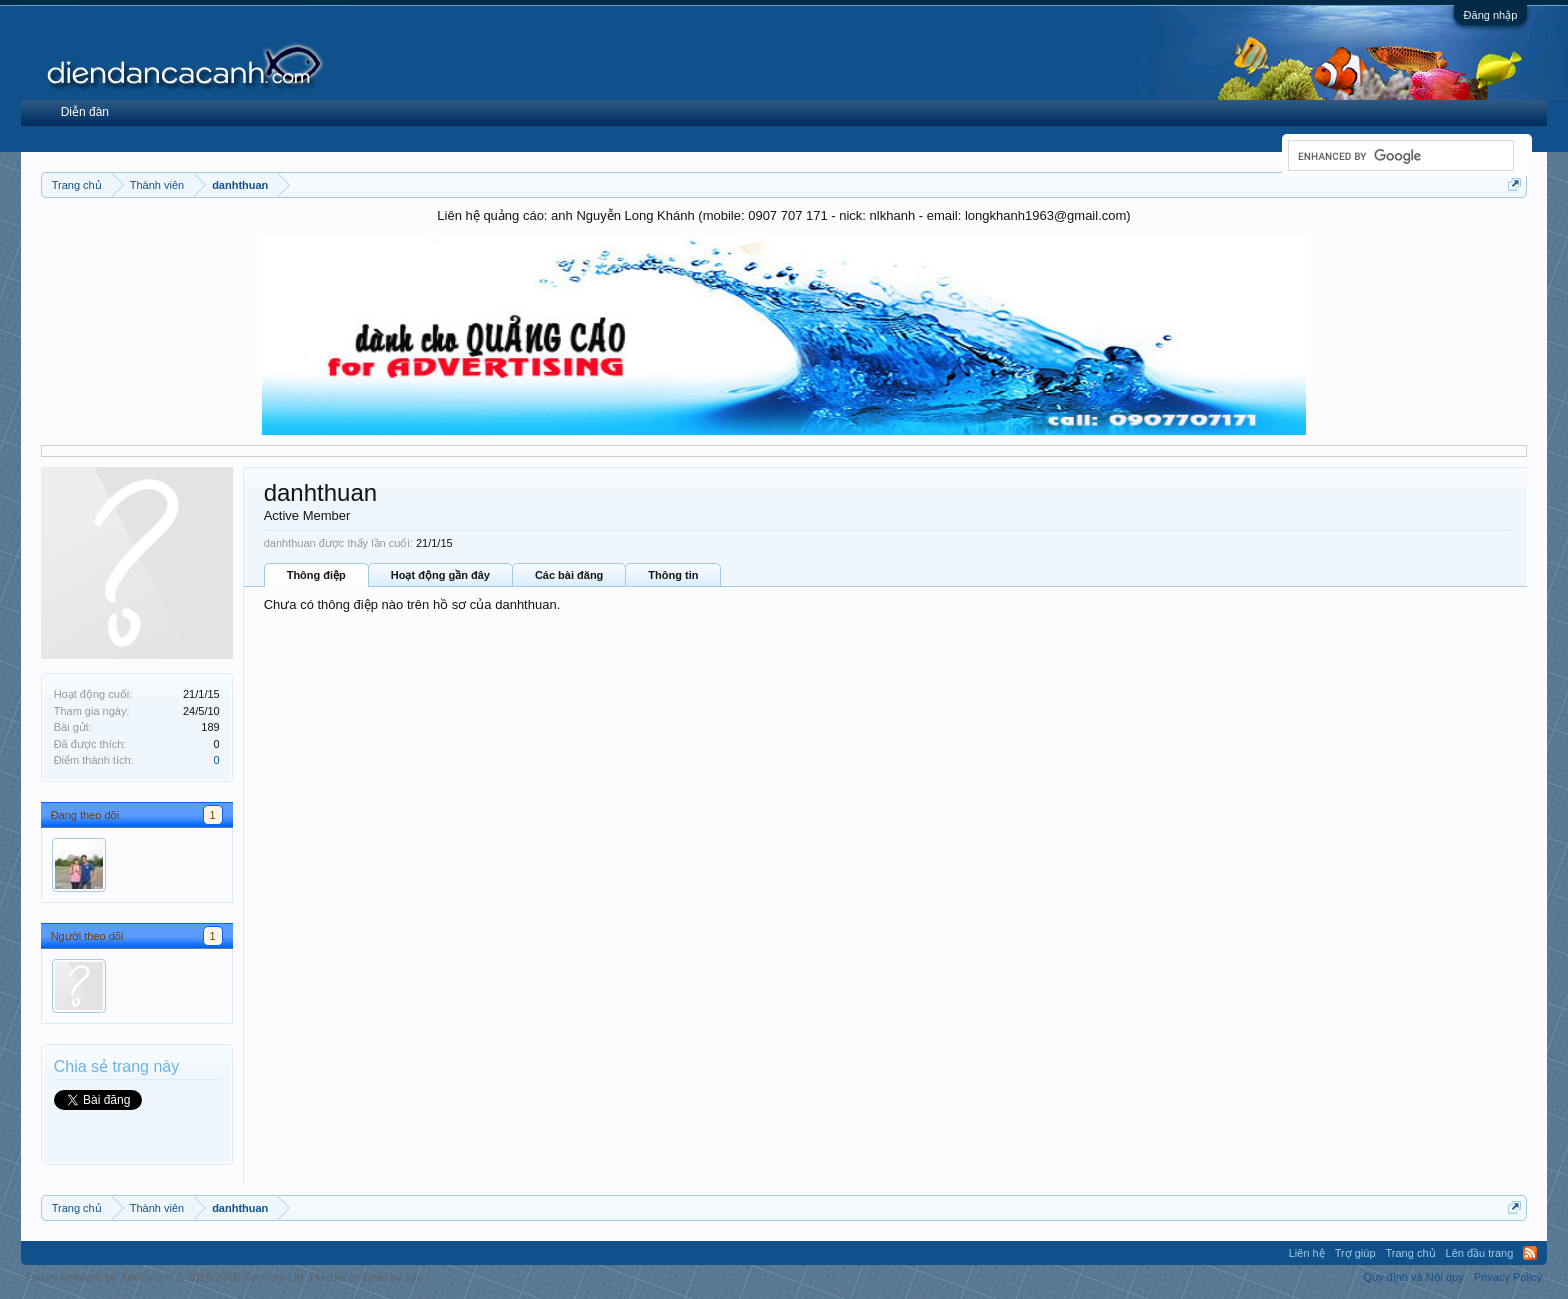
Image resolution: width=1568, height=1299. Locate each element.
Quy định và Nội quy (1413, 1277)
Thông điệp (316, 575)
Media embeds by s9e (369, 1277)
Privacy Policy (1508, 1277)
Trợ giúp (1355, 1253)
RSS (1530, 1253)
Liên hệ (1307, 1253)
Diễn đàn (85, 112)
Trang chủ (1411, 1253)
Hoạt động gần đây (440, 575)
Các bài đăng (569, 575)
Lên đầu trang (1480, 1253)
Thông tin (673, 575)
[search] (1399, 156)
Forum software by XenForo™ (166, 1277)
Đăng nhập (1491, 15)
